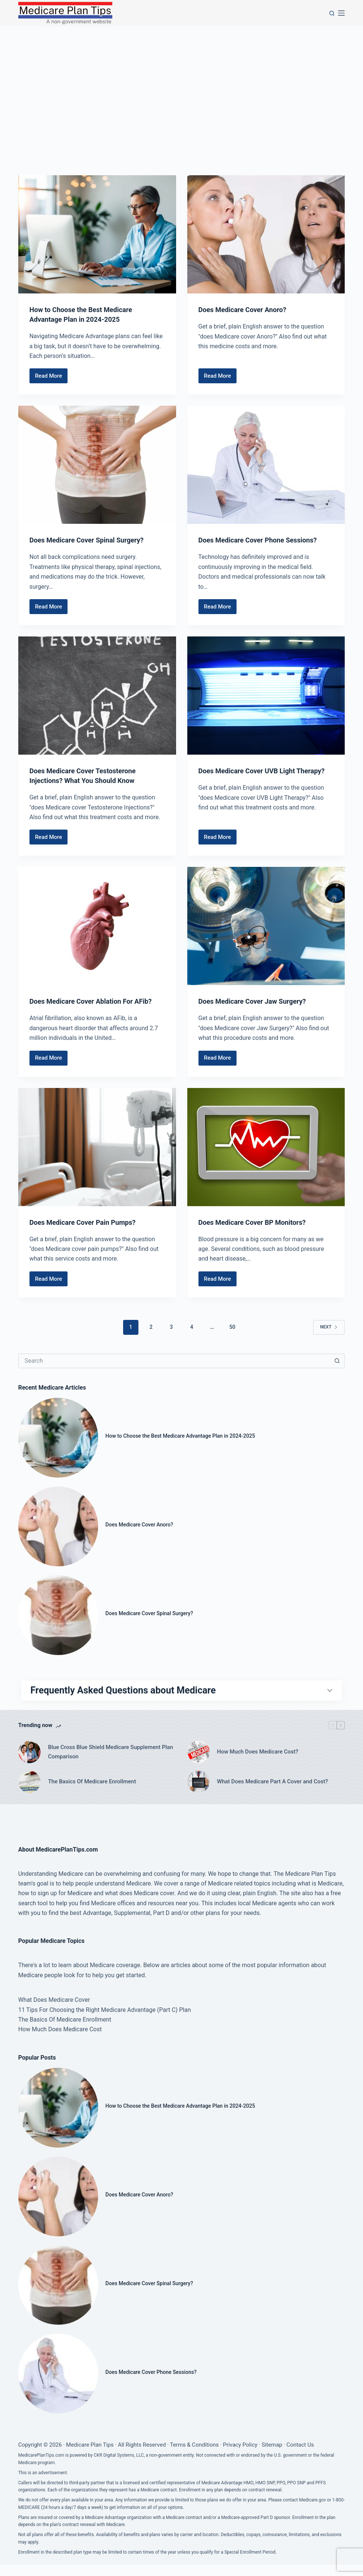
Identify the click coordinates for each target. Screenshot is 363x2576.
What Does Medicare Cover (54, 2010)
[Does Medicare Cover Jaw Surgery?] (266, 926)
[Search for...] (174, 1360)
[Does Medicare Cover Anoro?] (266, 234)
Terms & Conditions (194, 2456)
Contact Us (300, 2456)
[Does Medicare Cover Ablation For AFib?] (97, 926)
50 (232, 1327)
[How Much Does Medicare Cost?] (198, 1763)
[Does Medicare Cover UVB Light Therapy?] (266, 695)
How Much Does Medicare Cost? (257, 1762)
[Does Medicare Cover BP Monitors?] (266, 1147)
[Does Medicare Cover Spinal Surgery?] (97, 465)
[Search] (331, 13)
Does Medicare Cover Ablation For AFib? (97, 1001)
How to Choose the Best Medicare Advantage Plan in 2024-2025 (183, 1436)
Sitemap (272, 2456)
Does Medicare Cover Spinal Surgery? (92, 539)
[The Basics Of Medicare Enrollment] (29, 1793)
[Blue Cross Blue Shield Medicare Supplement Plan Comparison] (29, 1763)
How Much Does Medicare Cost (60, 2040)
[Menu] (341, 13)
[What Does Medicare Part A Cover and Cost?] (198, 1793)
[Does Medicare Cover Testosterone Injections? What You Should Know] (97, 695)
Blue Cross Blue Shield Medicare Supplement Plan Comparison (110, 1763)
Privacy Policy (240, 2456)
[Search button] (337, 1360)
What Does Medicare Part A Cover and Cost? (272, 1792)
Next (329, 1327)
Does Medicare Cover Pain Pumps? (88, 1222)
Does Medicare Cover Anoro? (246, 309)
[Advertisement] (181, 82)
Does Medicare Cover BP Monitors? (257, 1222)
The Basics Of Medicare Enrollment (92, 1792)
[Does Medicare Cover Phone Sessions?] (266, 465)
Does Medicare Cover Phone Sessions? (263, 539)
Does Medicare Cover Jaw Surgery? (257, 1001)
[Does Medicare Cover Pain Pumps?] (97, 1147)
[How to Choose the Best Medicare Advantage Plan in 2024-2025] (97, 234)
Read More (51, 377)
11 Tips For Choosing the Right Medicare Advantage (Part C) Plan (104, 2021)
